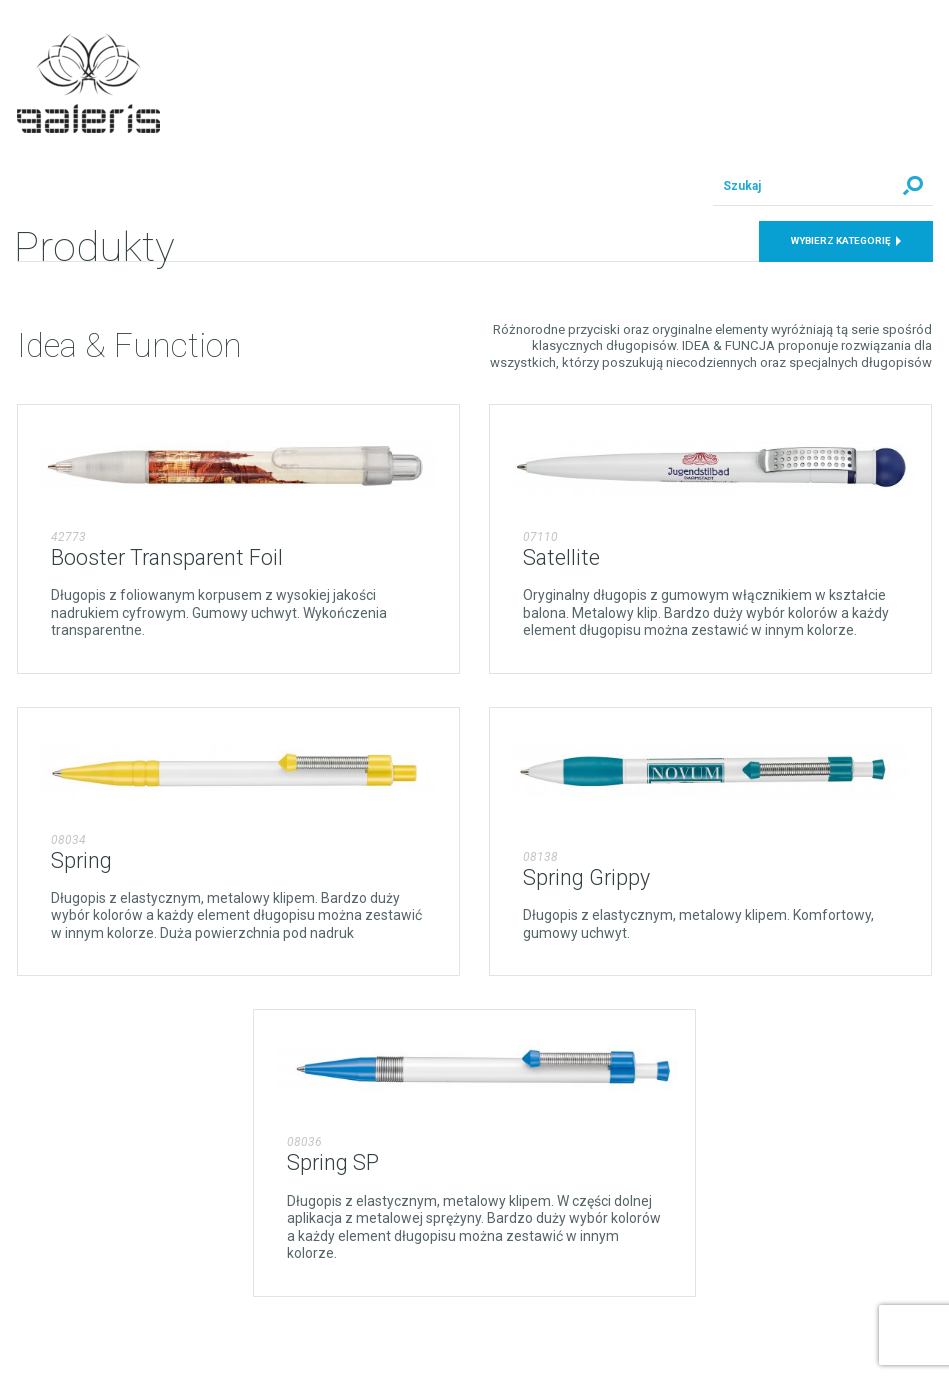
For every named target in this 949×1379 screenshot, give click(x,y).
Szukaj (913, 186)
